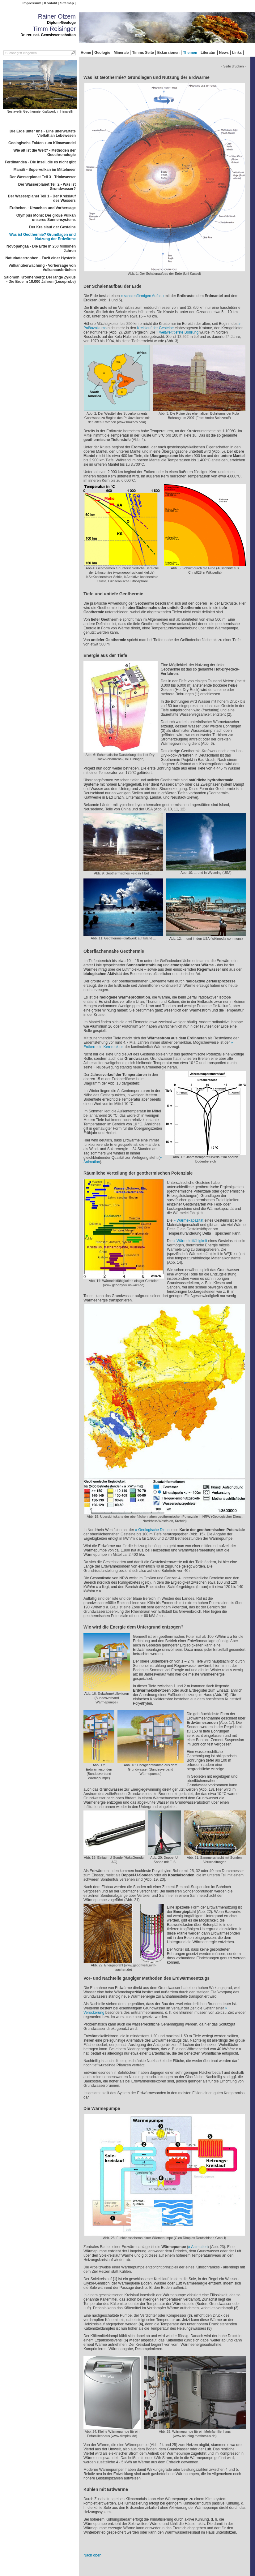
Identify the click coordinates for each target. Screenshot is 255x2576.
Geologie (102, 52)
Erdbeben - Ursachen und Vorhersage (43, 208)
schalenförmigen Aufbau (144, 296)
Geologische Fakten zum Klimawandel (42, 143)
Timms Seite (143, 52)
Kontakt (50, 3)
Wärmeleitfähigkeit (191, 1241)
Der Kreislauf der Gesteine (52, 227)
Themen (190, 52)
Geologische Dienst (154, 1530)
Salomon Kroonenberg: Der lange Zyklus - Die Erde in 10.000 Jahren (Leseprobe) (40, 279)
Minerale (121, 52)
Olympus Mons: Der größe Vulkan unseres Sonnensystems (46, 217)
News (224, 52)
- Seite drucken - (233, 66)
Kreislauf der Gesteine (155, 328)
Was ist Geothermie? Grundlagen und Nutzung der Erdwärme (42, 236)
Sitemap (67, 3)
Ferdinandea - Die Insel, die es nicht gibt (40, 162)
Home (86, 52)
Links (237, 52)
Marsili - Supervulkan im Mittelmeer (45, 169)
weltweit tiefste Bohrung (178, 332)
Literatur (208, 52)
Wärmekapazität (189, 1220)
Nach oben (92, 2555)
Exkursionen (168, 52)
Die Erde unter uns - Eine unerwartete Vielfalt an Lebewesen (43, 133)
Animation (199, 2247)
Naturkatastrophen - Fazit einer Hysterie (41, 258)
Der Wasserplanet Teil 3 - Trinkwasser (43, 177)
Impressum (32, 3)
